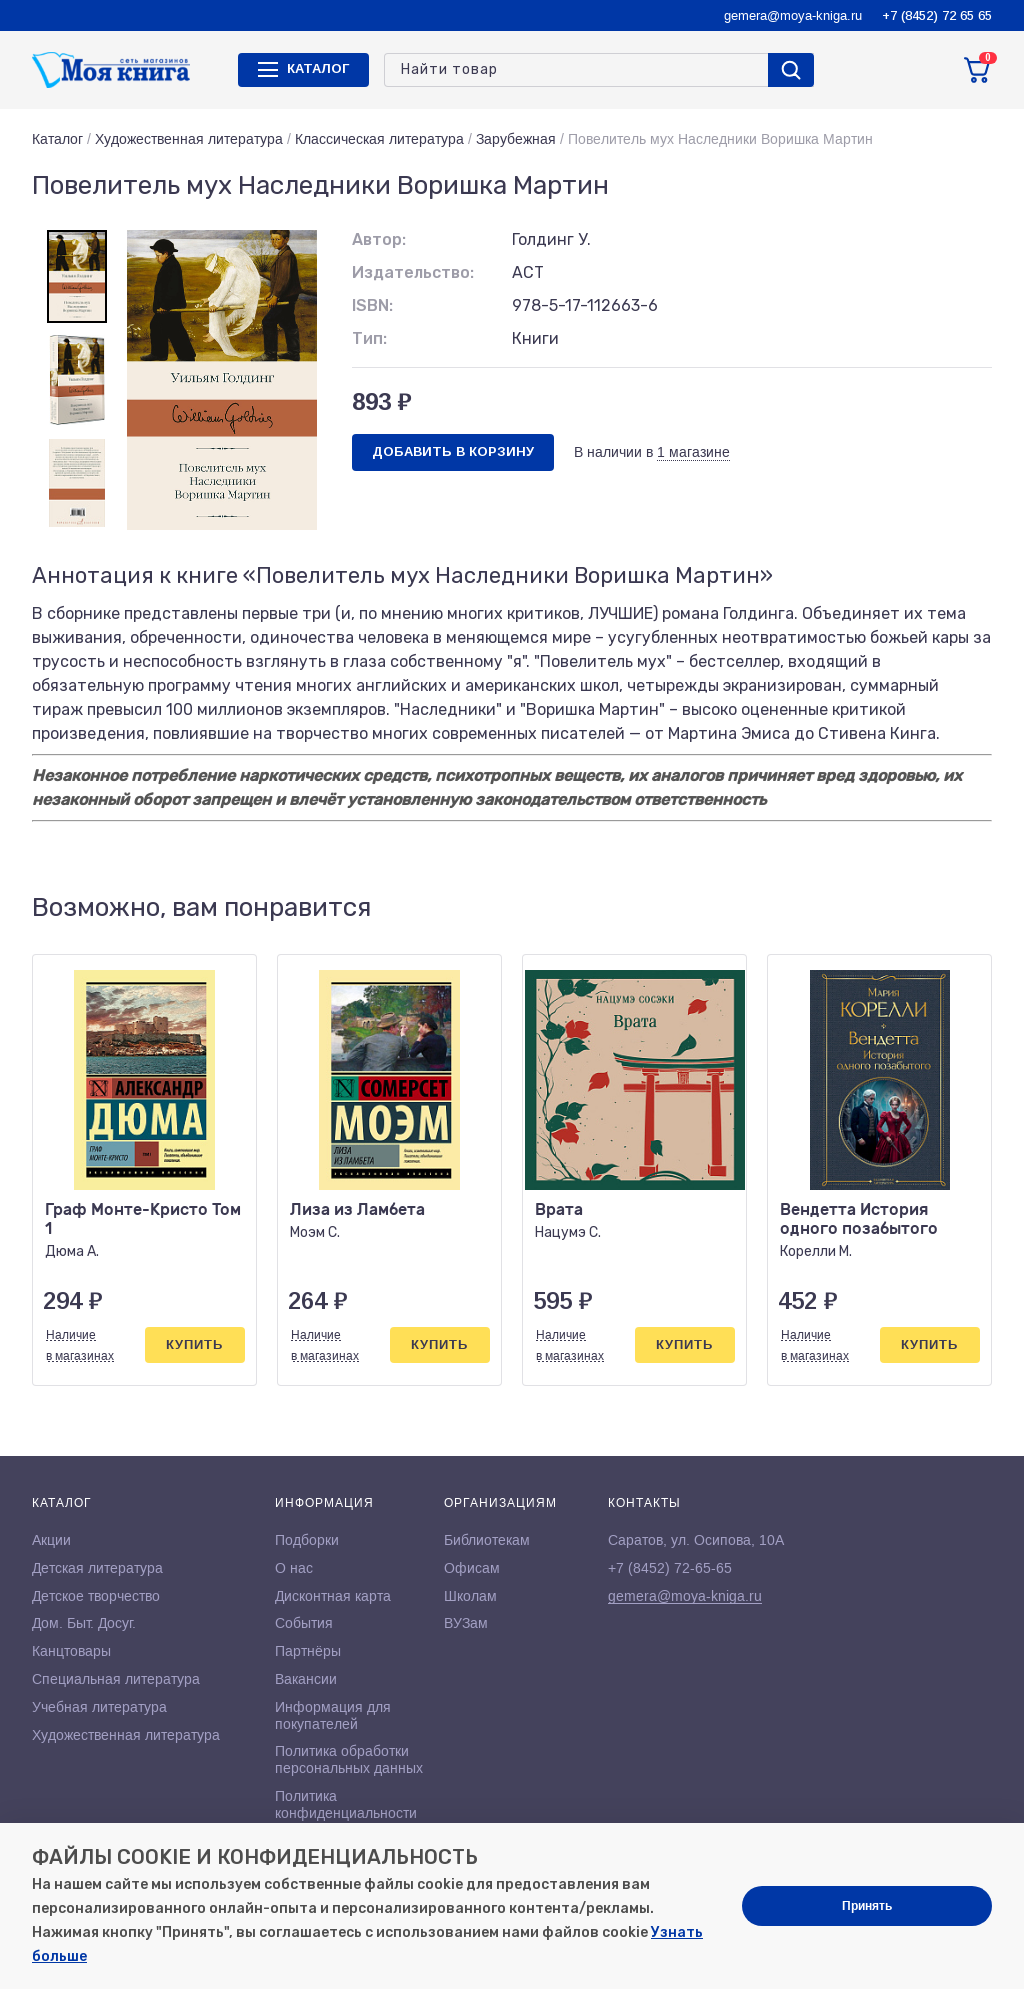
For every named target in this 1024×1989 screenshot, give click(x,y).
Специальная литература (116, 1679)
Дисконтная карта (333, 1596)
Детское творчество (96, 1596)
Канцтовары (71, 1651)
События (304, 1623)
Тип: (369, 338)
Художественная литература (189, 139)
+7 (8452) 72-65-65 (670, 1568)
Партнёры (308, 1651)
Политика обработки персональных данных (349, 1759)
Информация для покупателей (333, 1715)
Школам (470, 1596)
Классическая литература (379, 139)
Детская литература (97, 1568)
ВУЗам (466, 1623)
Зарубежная (516, 139)
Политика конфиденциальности (346, 1804)
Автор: (379, 239)
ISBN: (372, 305)
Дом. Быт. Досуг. (84, 1623)
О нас (294, 1568)
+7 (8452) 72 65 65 (937, 15)
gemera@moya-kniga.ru (793, 15)
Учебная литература (99, 1707)
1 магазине (693, 452)
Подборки (307, 1540)
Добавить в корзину (453, 451)
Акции (51, 1540)
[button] (935, 908)
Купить (194, 1344)
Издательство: (413, 272)
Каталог (57, 139)
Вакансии (306, 1679)
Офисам (472, 1568)
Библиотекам (487, 1540)
